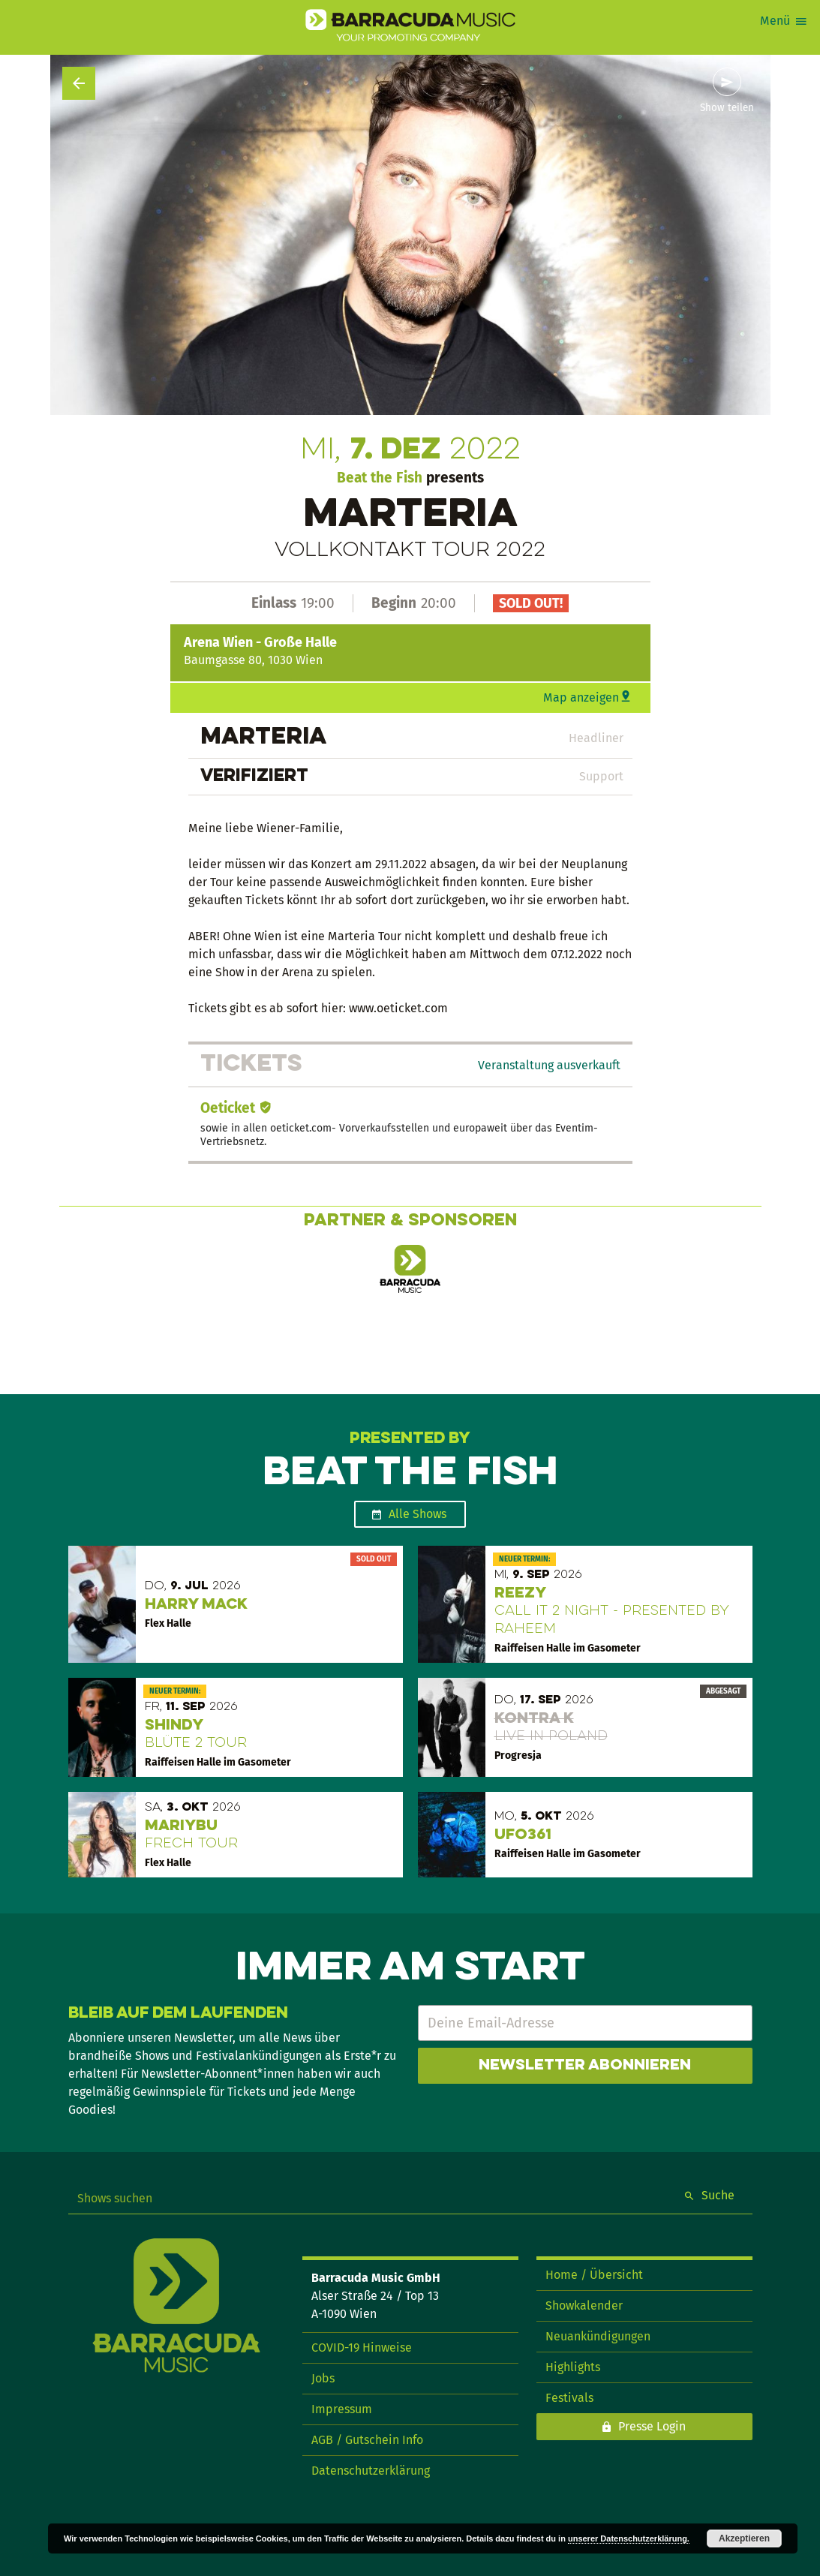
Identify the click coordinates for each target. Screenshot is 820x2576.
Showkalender (584, 2305)
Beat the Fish (379, 477)
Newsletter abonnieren (585, 2065)
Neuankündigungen (597, 2336)
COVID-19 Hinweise (361, 2347)
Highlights (572, 2367)
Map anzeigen (581, 697)
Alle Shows (417, 1514)
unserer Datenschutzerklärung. (628, 2538)
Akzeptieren (744, 2538)
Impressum (341, 2409)
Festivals (569, 2398)
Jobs (323, 2378)
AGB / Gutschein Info (367, 2440)
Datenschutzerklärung (370, 2470)
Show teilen (727, 108)
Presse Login (652, 2426)
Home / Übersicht (594, 2275)
